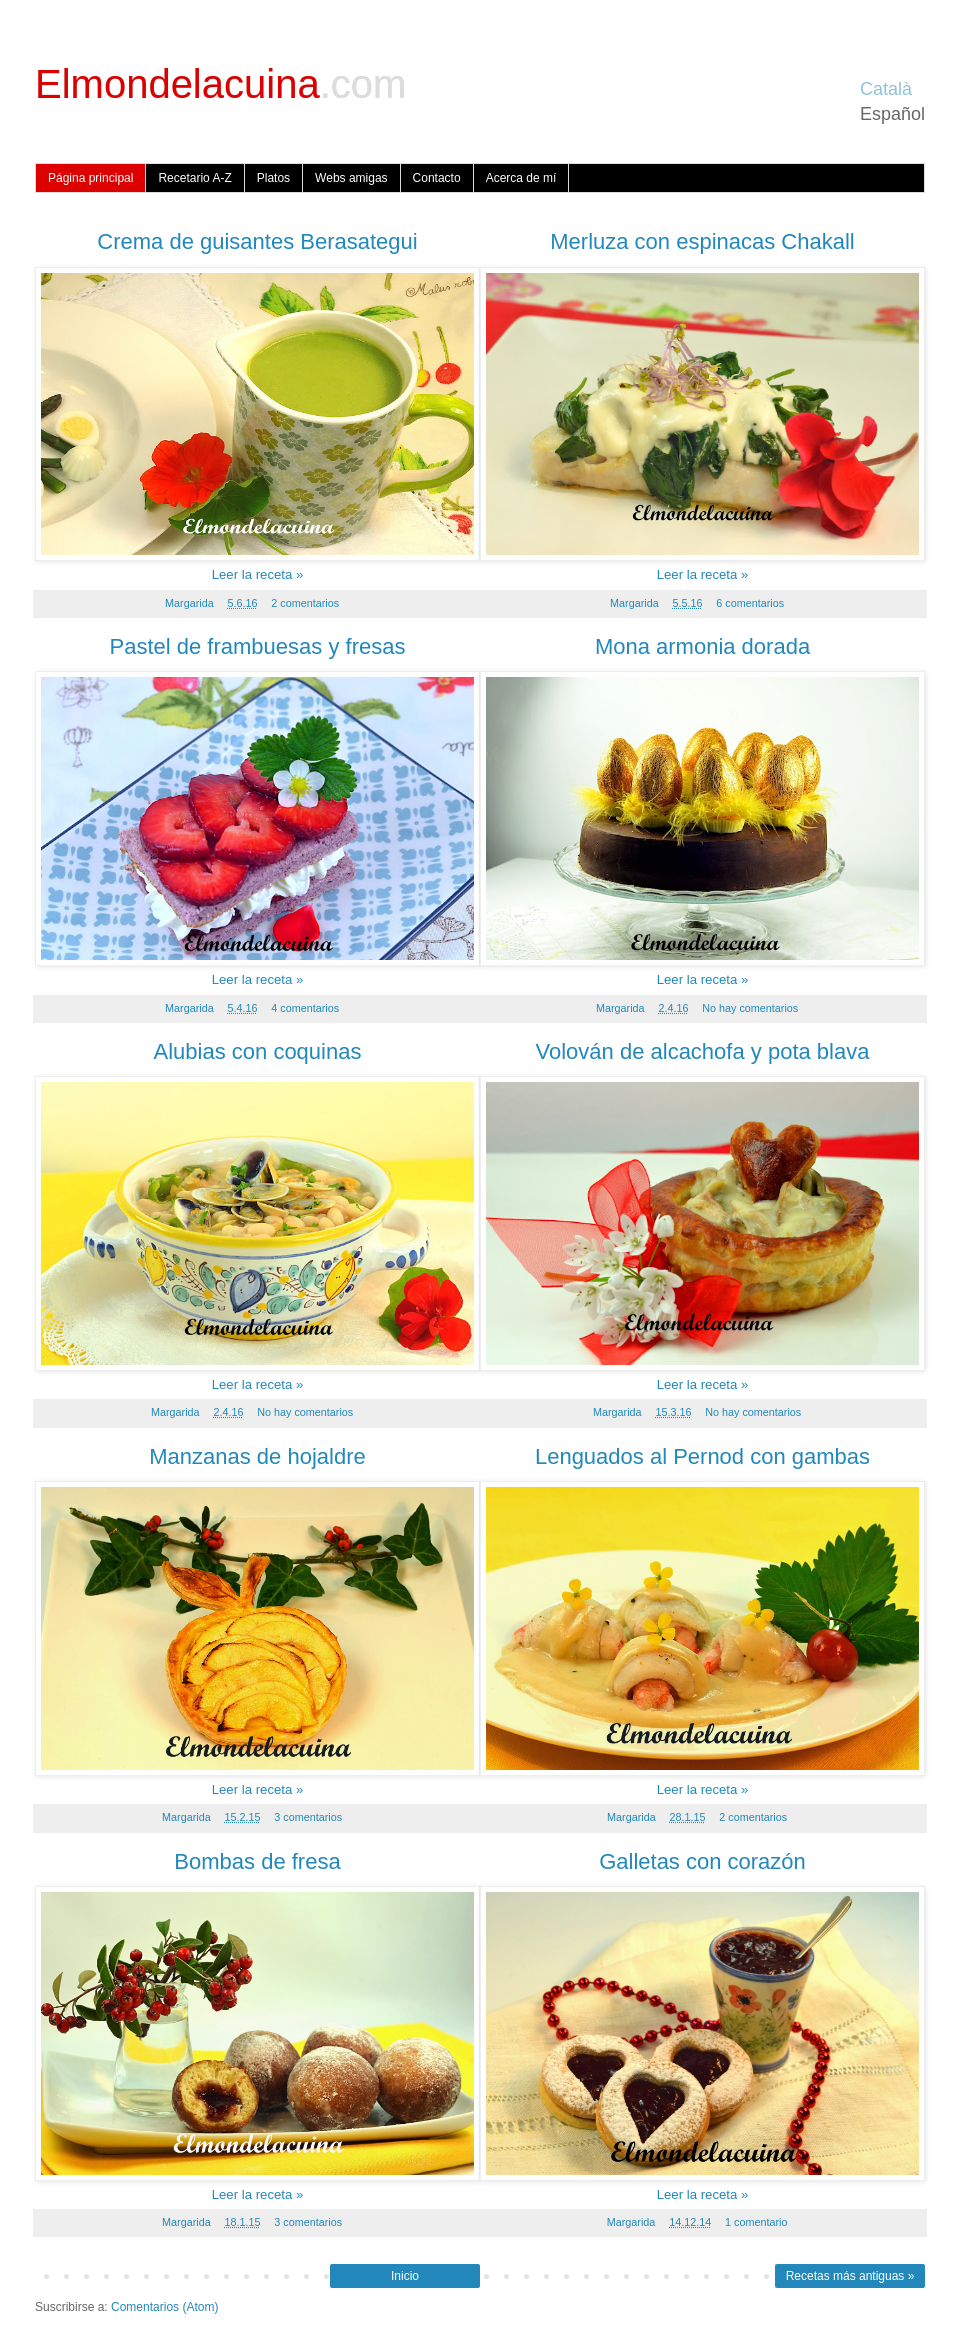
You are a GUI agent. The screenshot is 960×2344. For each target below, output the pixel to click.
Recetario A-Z (194, 178)
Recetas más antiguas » (850, 2276)
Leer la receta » (258, 574)
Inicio (405, 2276)
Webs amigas (351, 178)
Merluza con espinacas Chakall (702, 241)
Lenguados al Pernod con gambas (702, 1456)
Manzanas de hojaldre (257, 1456)
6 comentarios (750, 603)
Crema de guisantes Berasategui (257, 241)
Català (886, 89)
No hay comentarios (750, 1008)
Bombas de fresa (257, 1861)
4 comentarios (305, 1008)
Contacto (437, 178)
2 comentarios (305, 603)
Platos (273, 178)
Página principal (90, 178)
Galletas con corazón (702, 1861)
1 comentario (756, 2222)
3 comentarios (308, 1817)
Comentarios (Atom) (164, 2307)
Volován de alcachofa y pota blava (703, 1051)
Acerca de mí (521, 178)
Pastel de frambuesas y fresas (258, 646)
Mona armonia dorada (702, 646)
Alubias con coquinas (258, 1051)
